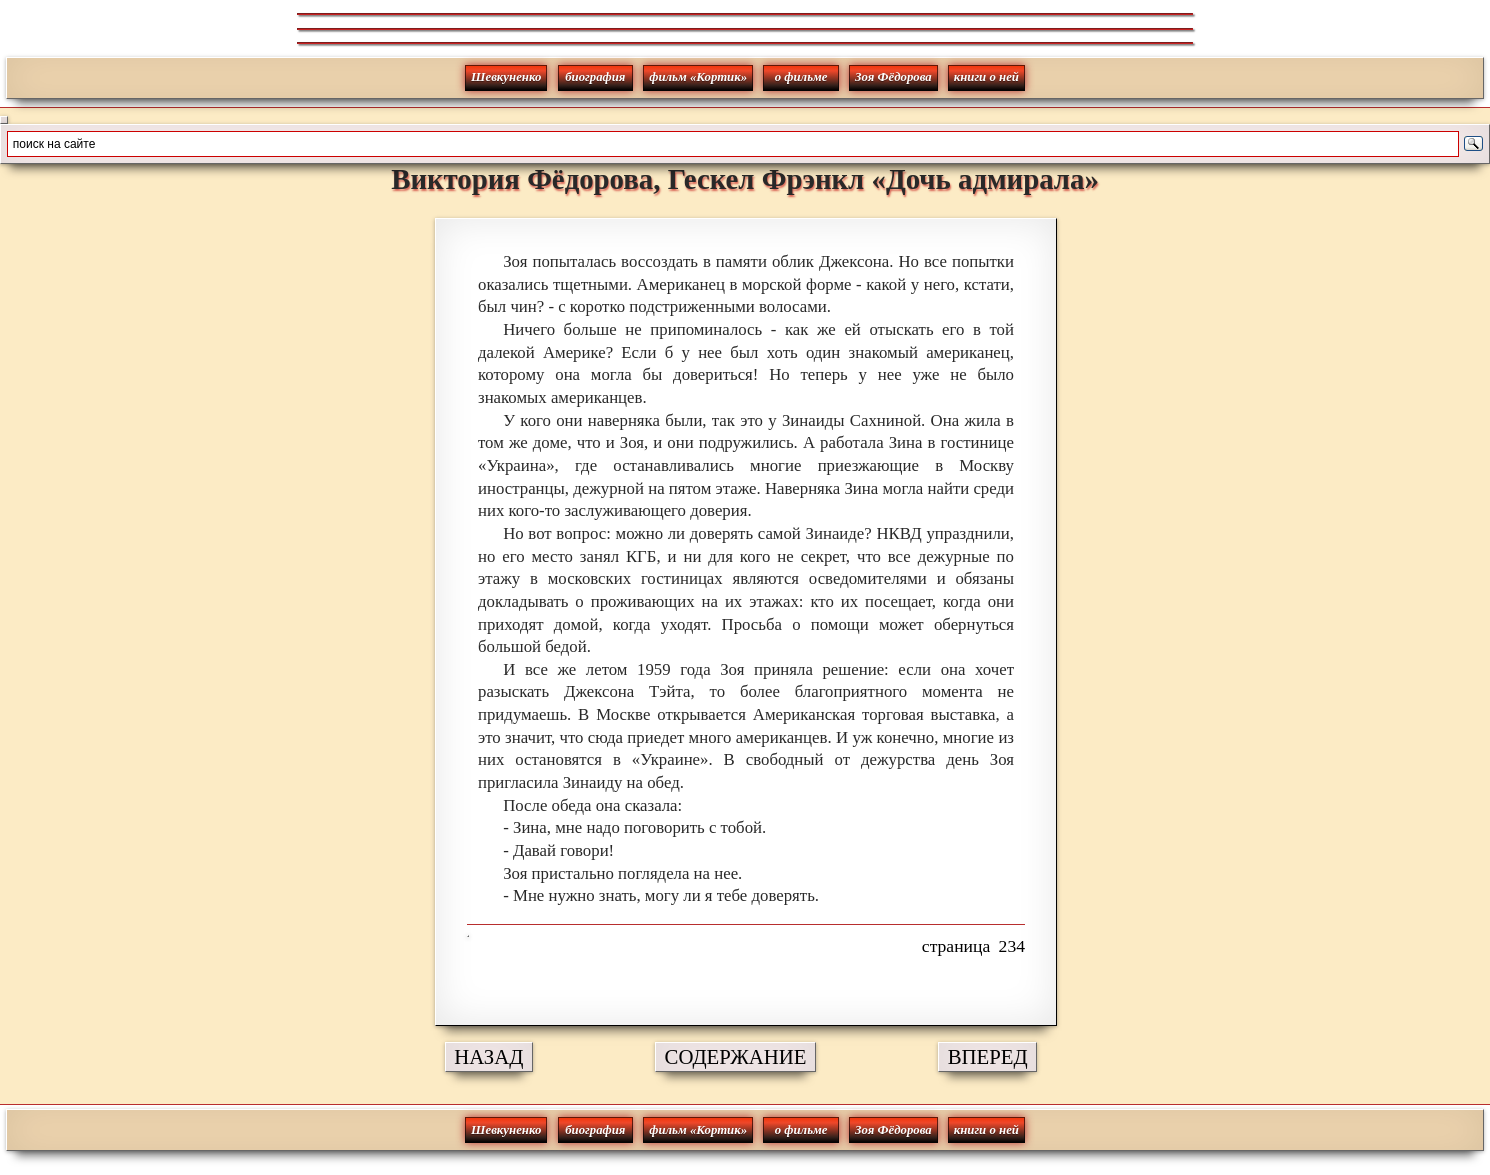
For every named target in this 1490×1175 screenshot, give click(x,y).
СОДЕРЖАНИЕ (736, 1056)
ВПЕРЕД (988, 1056)
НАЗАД (488, 1056)
